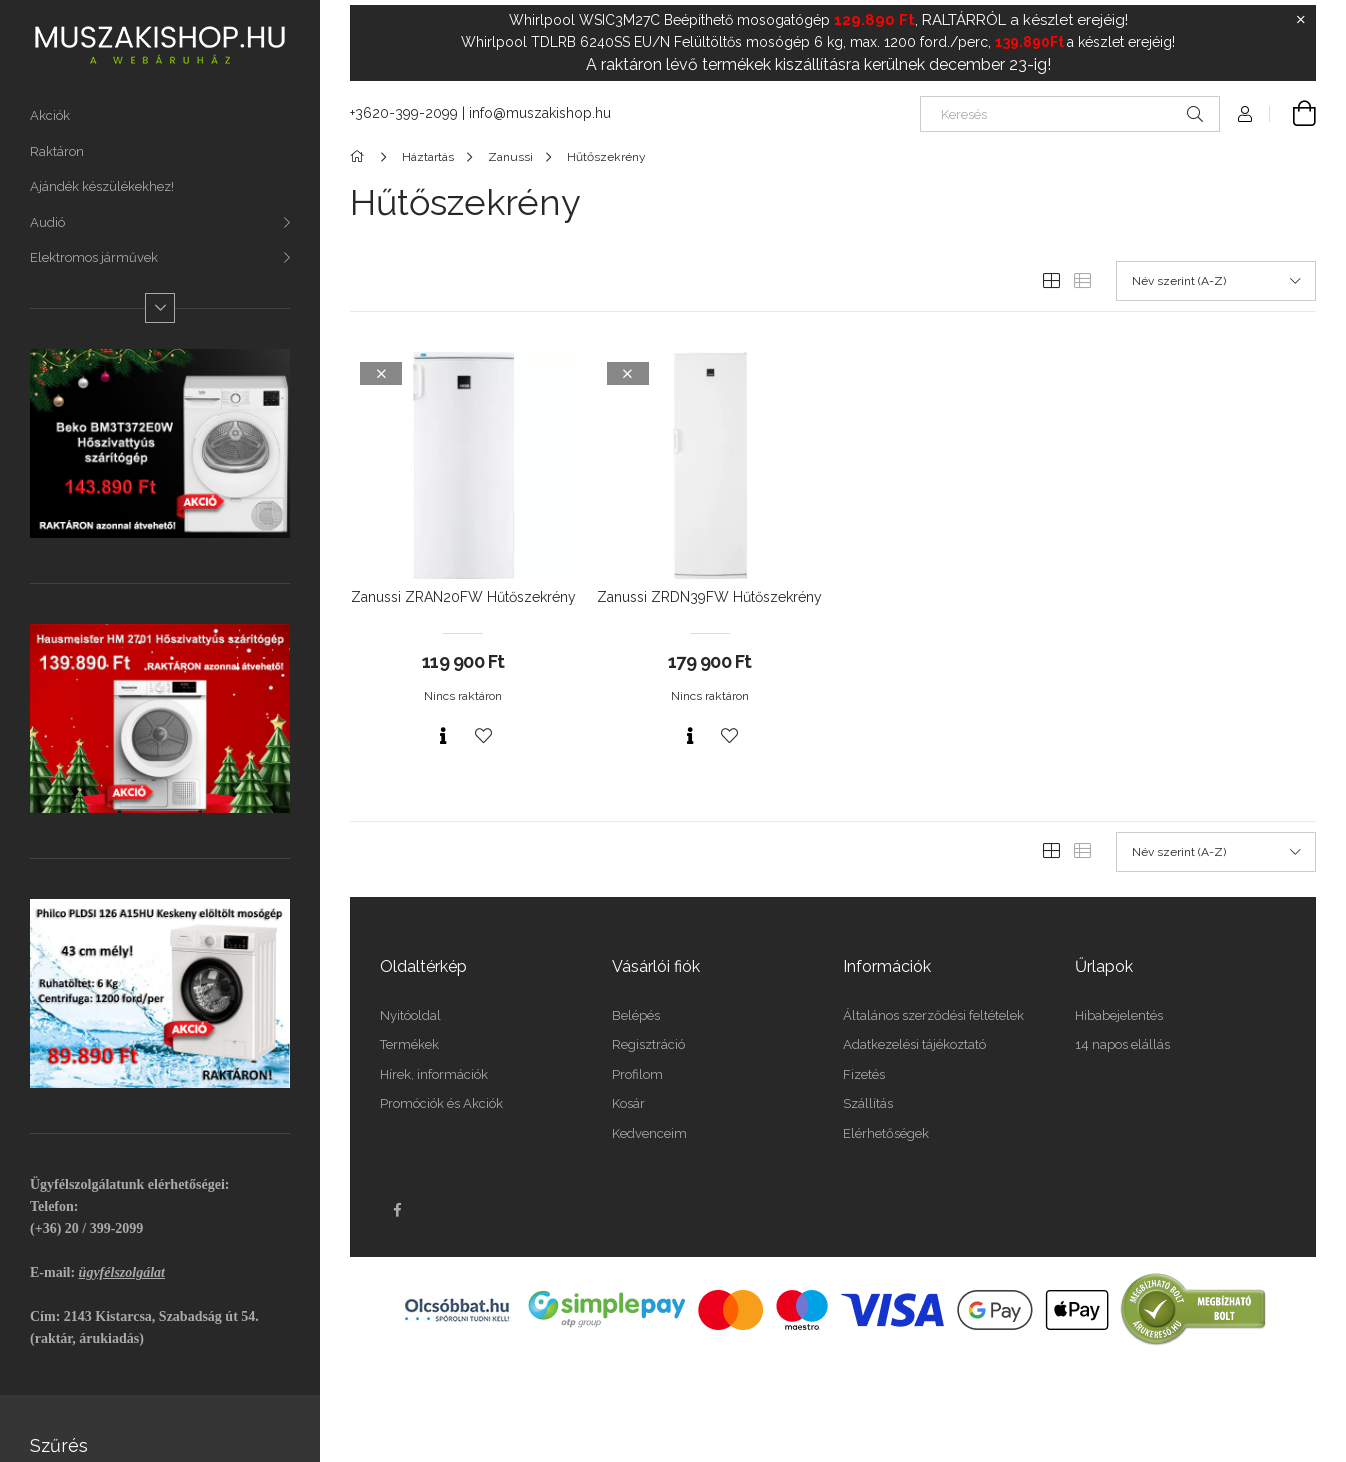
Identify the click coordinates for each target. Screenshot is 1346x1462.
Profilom (637, 1074)
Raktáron (57, 151)
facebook (397, 1210)
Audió (47, 222)
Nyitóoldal (410, 1015)
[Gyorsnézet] (443, 736)
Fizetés (864, 1074)
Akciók (50, 115)
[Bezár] (1301, 20)
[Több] (160, 308)
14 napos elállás (1122, 1044)
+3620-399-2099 (404, 113)
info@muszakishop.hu (540, 113)
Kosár (628, 1103)
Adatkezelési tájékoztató (914, 1044)
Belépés (636, 1015)
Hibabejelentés (1119, 1015)
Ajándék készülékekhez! (102, 186)
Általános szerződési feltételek (933, 1015)
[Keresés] (1070, 114)
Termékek (409, 1044)
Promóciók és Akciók (441, 1103)
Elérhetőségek (886, 1133)
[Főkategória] (360, 157)
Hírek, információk (434, 1074)
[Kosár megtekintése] (1293, 114)
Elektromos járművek (94, 257)
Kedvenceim (649, 1133)
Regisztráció (648, 1044)
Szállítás (868, 1103)
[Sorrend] (1216, 281)
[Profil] (1245, 114)
